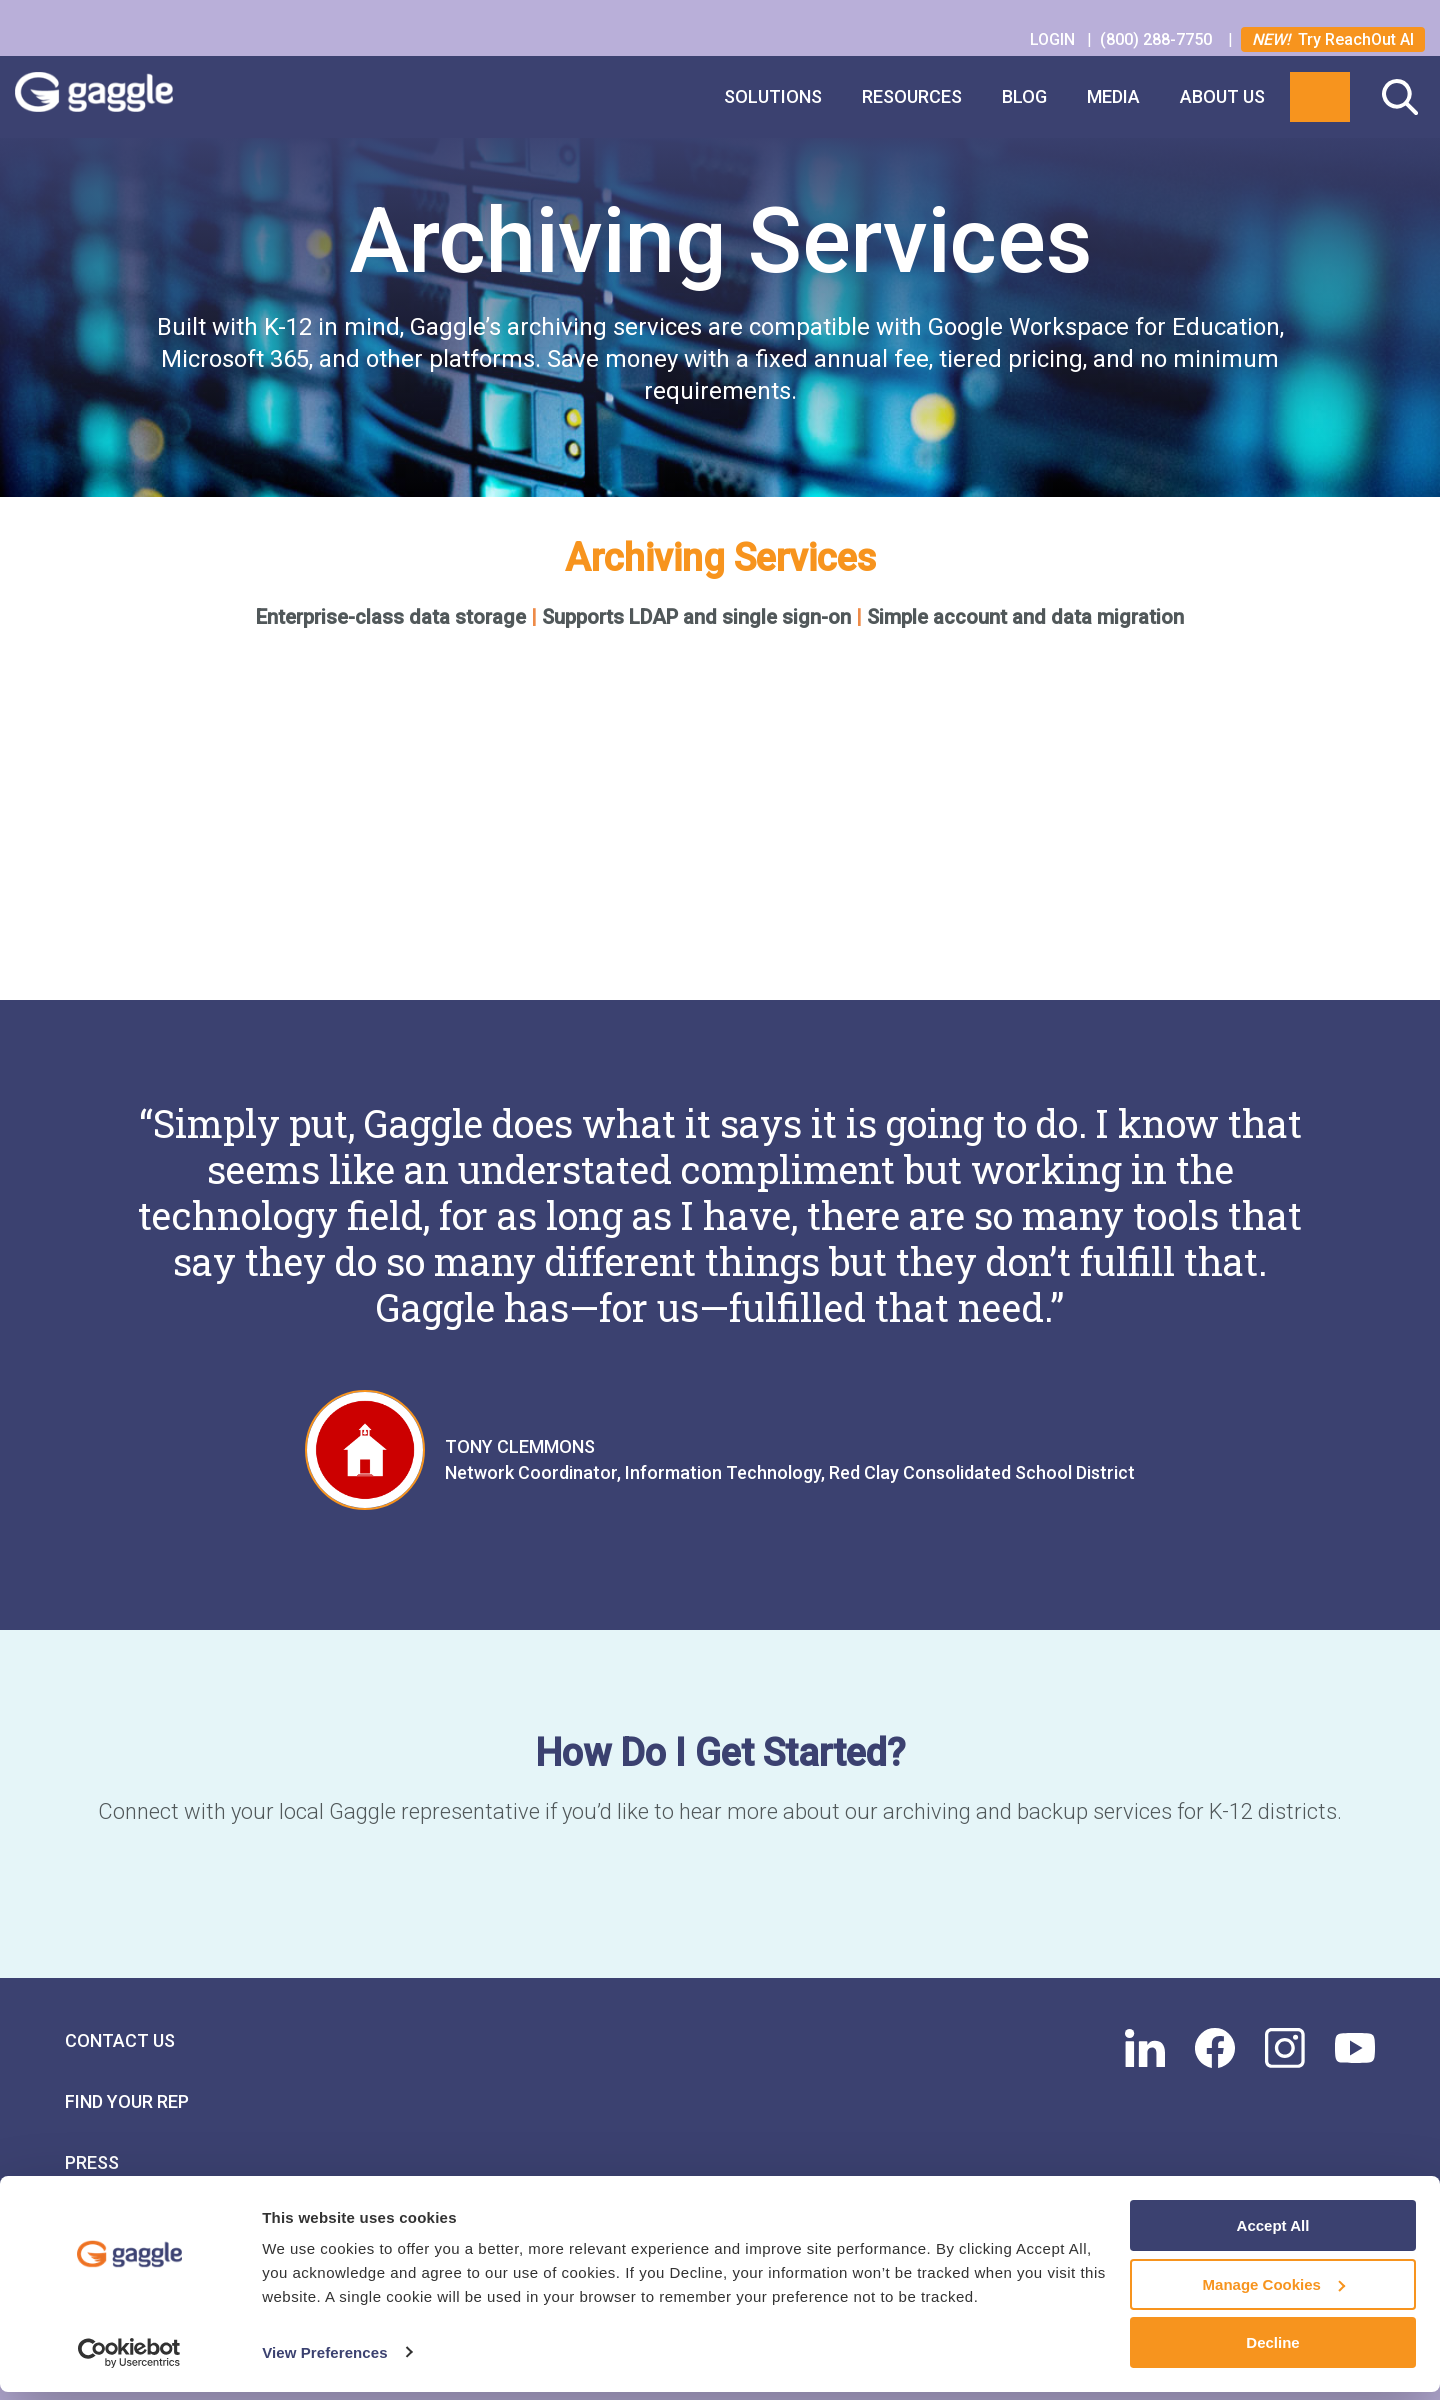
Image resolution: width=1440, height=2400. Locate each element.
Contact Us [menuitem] (120, 2039)
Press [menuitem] (92, 2161)
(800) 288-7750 (1158, 39)
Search (1400, 97)
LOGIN (1054, 39)
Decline (1272, 2350)
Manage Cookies (1274, 2292)
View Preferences (325, 2359)
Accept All (1273, 2233)
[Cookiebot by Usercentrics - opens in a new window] (129, 2361)
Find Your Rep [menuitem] (127, 2100)
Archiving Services (720, 558)
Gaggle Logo (114, 97)
